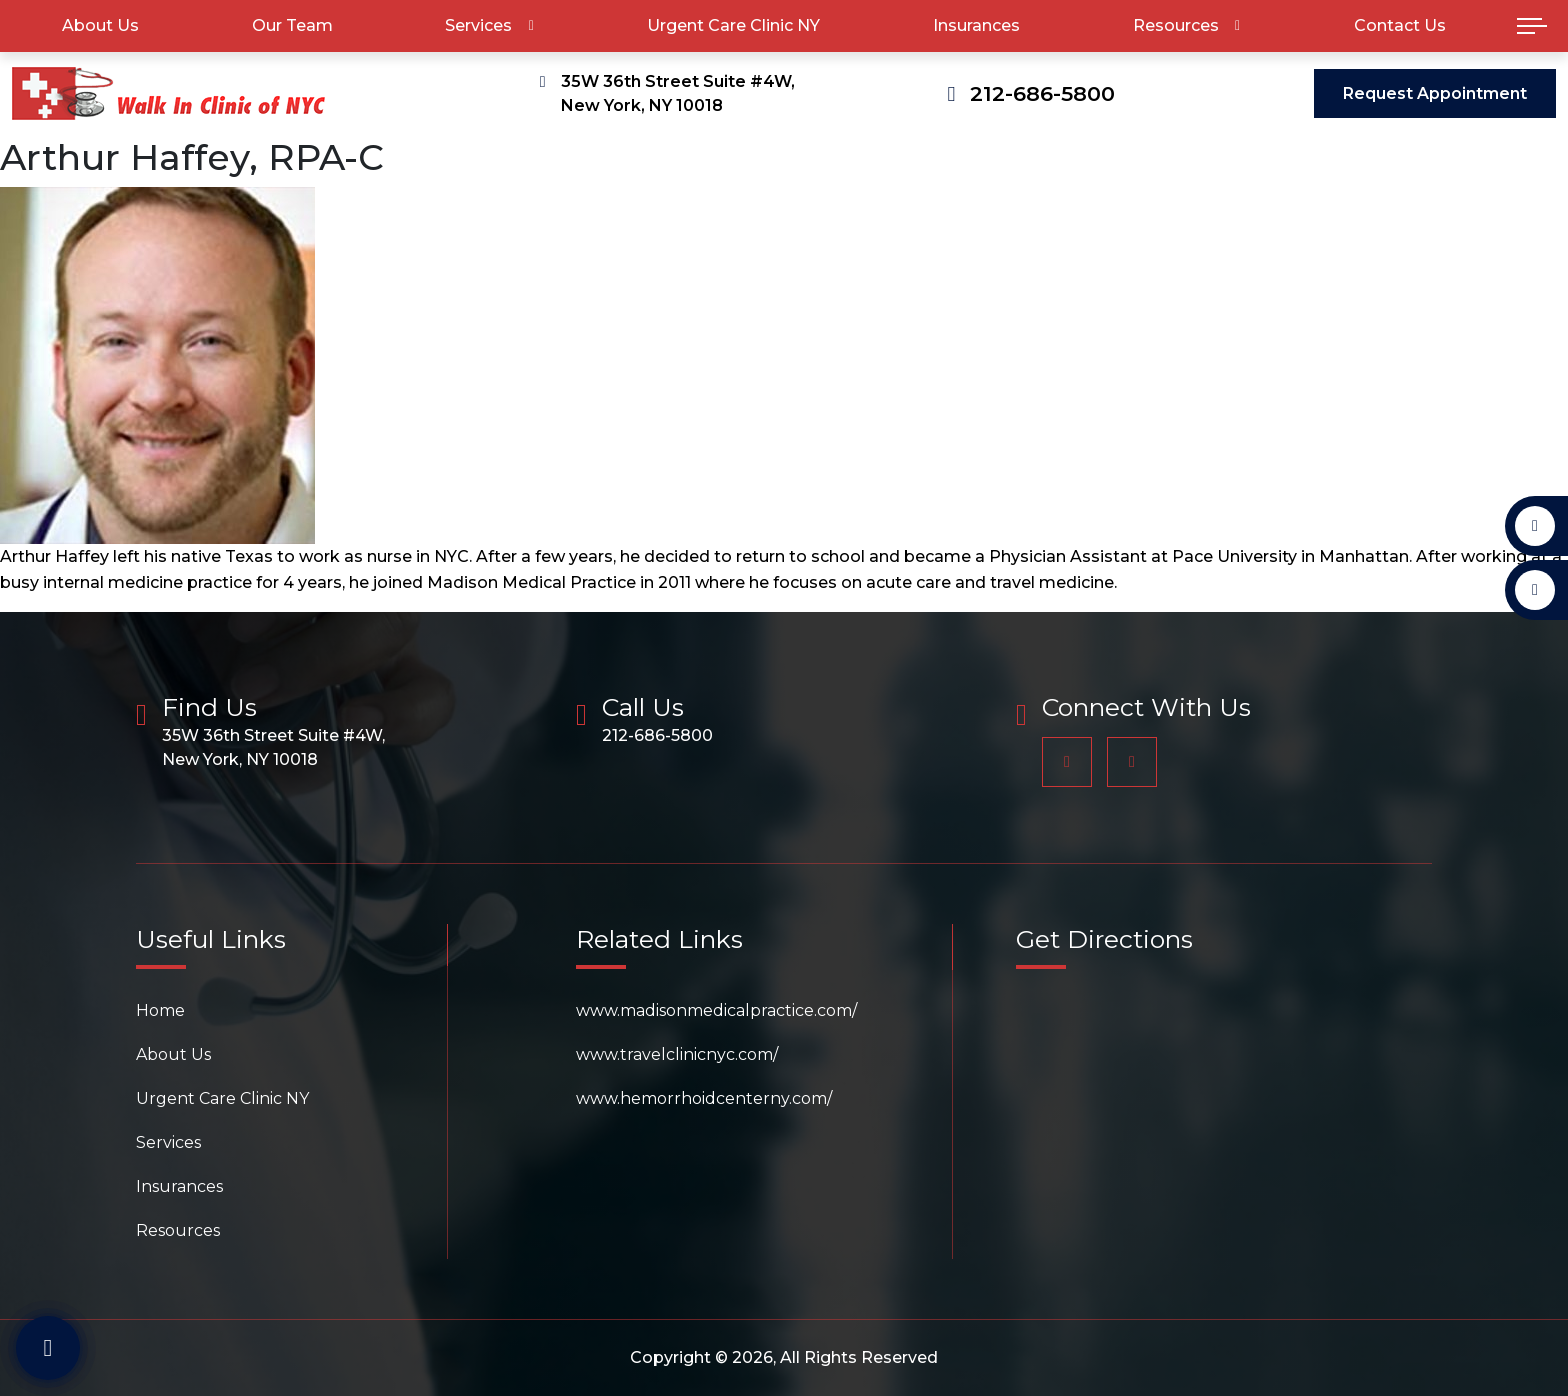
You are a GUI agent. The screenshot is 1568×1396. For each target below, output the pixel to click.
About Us (100, 25)
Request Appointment (1435, 93)
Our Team (292, 25)
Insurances (976, 25)
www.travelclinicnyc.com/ (677, 1054)
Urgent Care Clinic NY (733, 25)
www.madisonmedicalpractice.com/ (716, 1010)
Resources (1176, 25)
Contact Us (1400, 25)
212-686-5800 (1042, 93)
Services (478, 25)
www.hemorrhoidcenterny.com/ (704, 1098)
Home (160, 1010)
